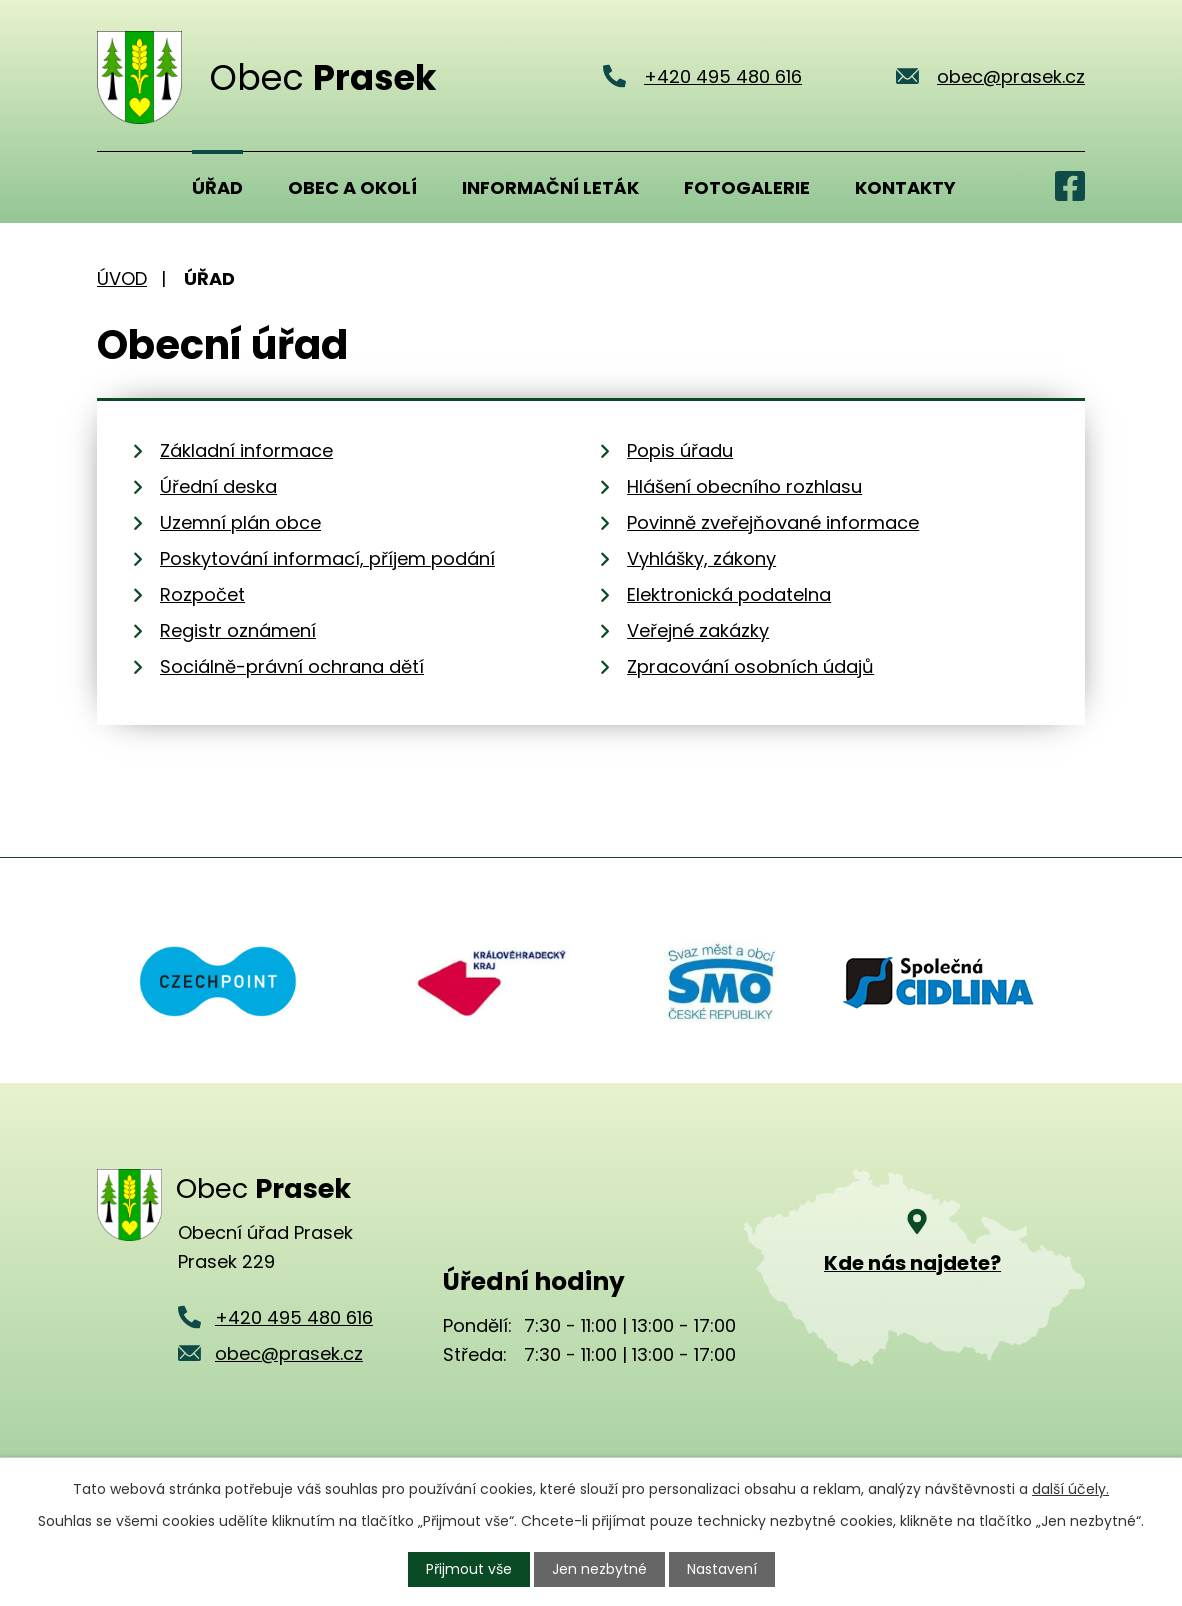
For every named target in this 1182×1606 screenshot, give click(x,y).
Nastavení (722, 1569)
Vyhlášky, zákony (701, 558)
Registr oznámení (238, 630)
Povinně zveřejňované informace (773, 522)
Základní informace (246, 450)
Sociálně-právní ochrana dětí (292, 666)
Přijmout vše (469, 1569)
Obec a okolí (352, 187)
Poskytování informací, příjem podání (327, 558)
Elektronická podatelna (729, 594)
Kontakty (905, 187)
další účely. (1070, 1489)
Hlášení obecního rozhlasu (744, 486)
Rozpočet (202, 594)
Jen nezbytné (599, 1569)
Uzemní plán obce (240, 522)
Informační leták (550, 187)
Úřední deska (218, 486)
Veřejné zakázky (698, 630)
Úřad (217, 187)
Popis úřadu (680, 450)
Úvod (122, 187)
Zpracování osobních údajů (750, 666)
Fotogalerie (747, 187)
